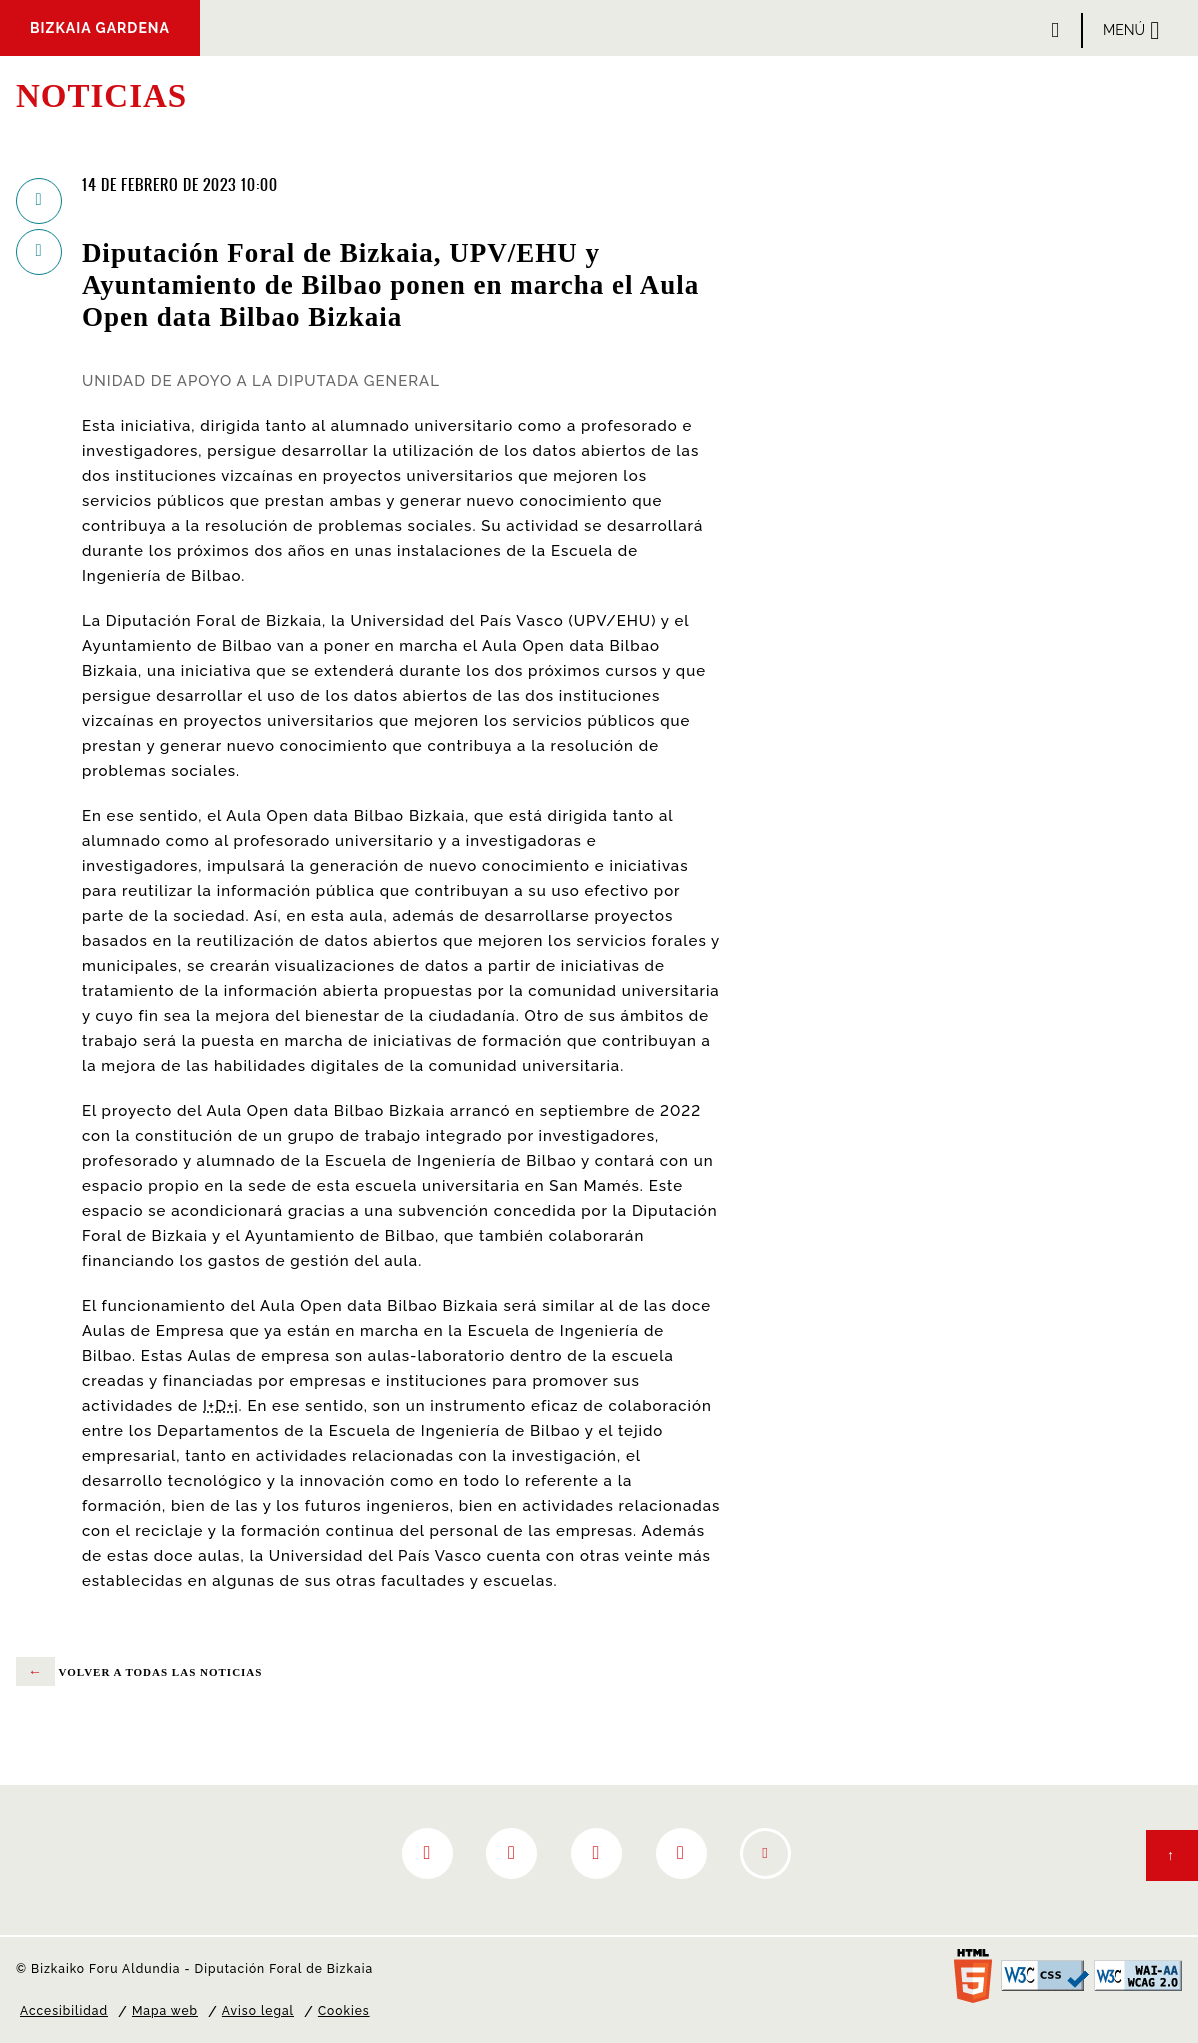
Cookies (344, 2011)
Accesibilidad (64, 2011)
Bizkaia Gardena (100, 28)
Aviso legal (258, 2011)
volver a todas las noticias (139, 1672)
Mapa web (165, 2011)
